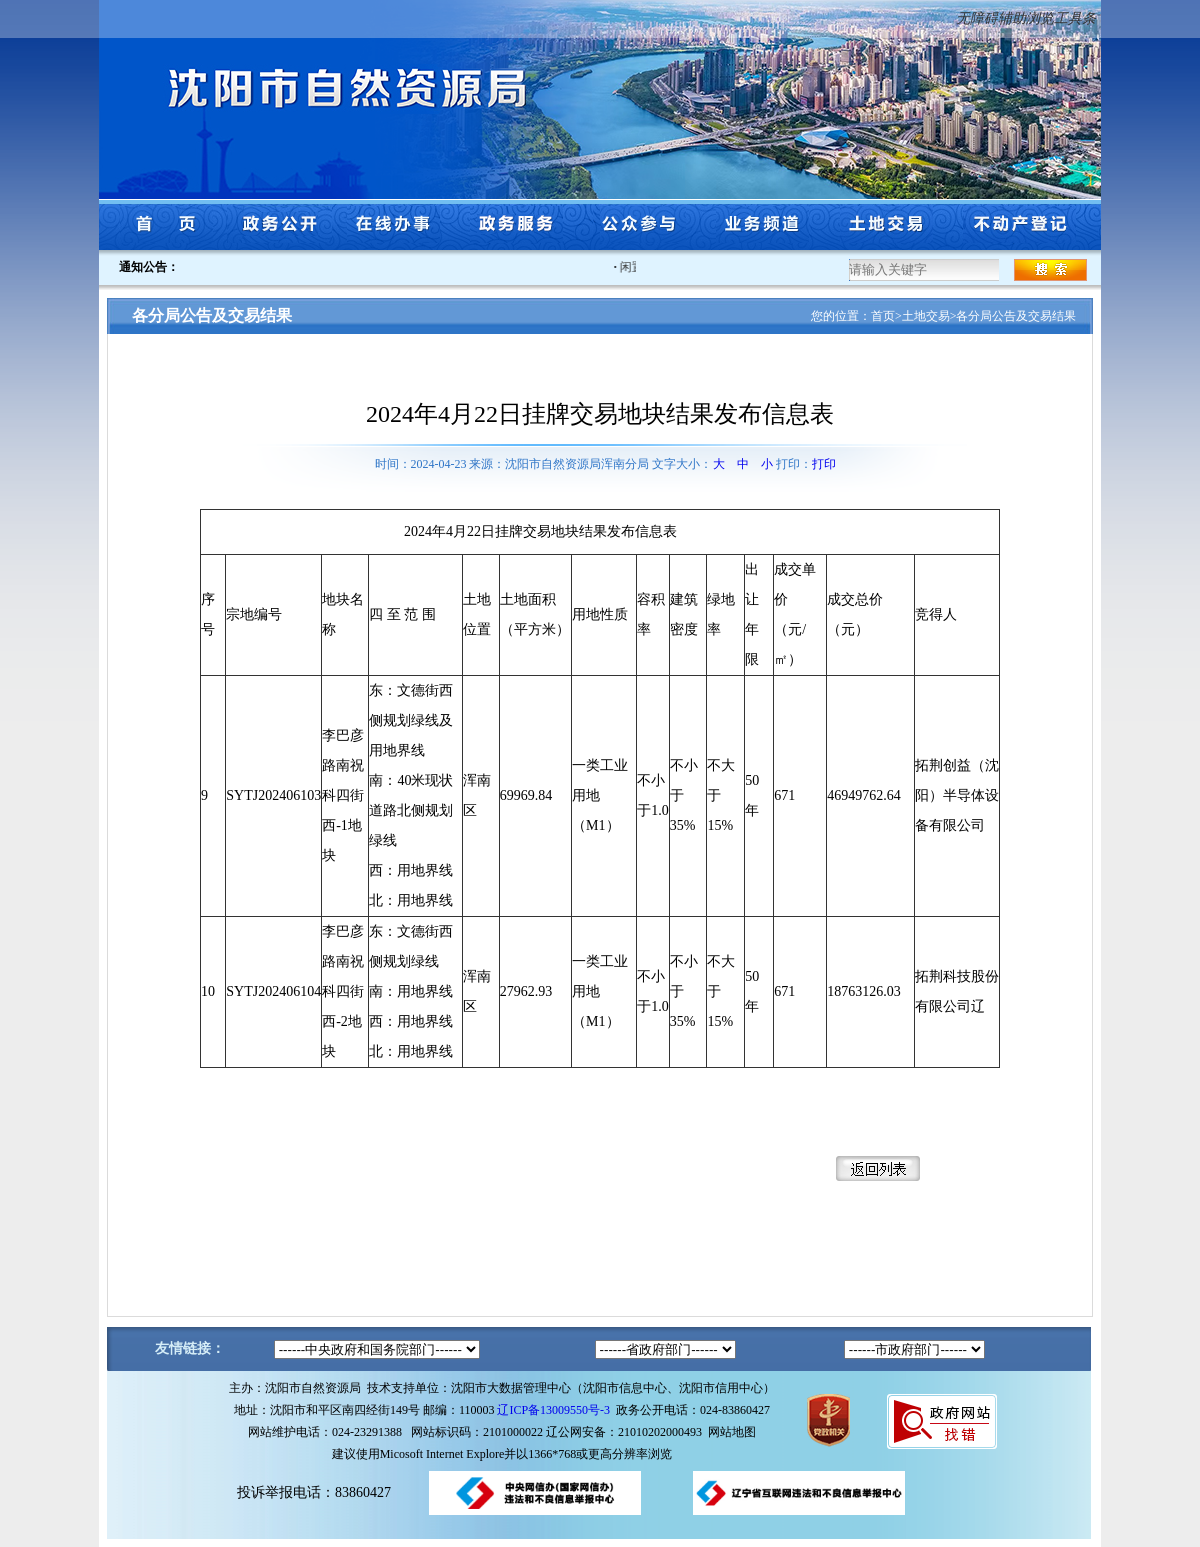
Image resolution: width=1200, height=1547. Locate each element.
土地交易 (926, 316)
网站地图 (732, 1432)
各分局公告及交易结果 (1016, 316)
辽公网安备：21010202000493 (627, 1432)
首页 (883, 316)
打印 (824, 464)
